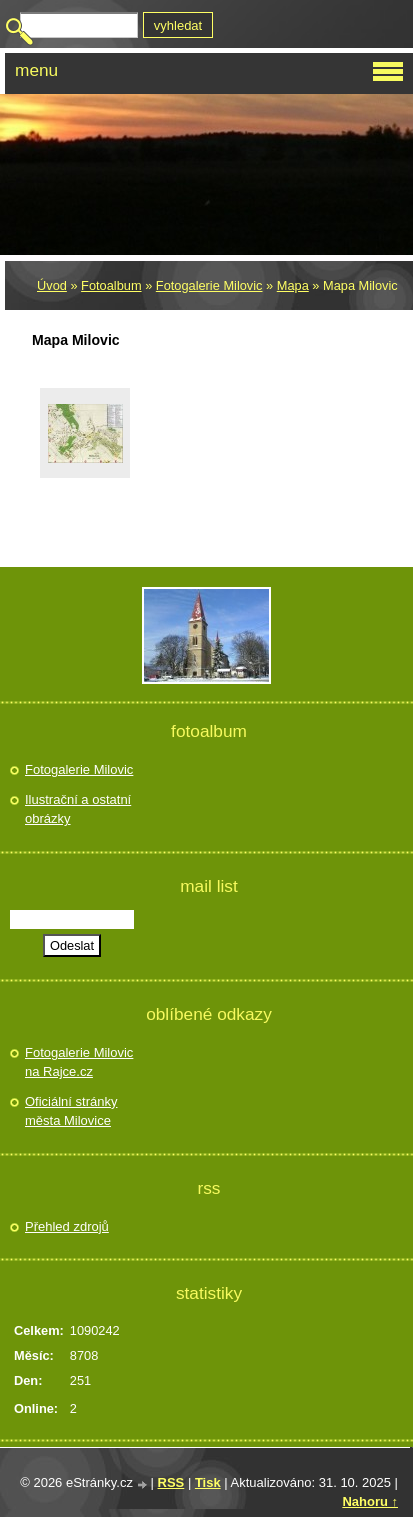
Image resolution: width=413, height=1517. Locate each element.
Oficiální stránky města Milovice (71, 1111)
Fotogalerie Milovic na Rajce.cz (79, 1062)
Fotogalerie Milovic (209, 285)
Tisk (208, 1482)
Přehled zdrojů (67, 1226)
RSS (171, 1482)
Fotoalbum (111, 285)
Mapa (293, 285)
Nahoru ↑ (370, 1501)
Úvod (52, 285)
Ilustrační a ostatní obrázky (78, 809)
